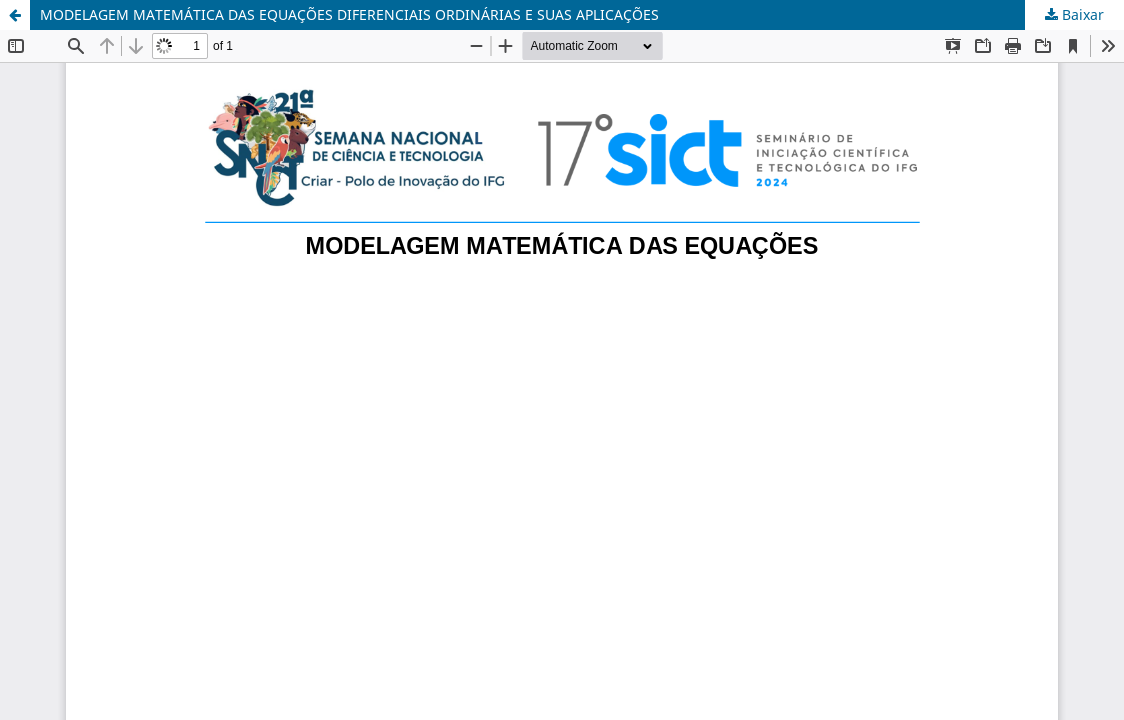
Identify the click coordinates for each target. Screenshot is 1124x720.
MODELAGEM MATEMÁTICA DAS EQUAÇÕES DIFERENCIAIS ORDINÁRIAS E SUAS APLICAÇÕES (349, 14)
